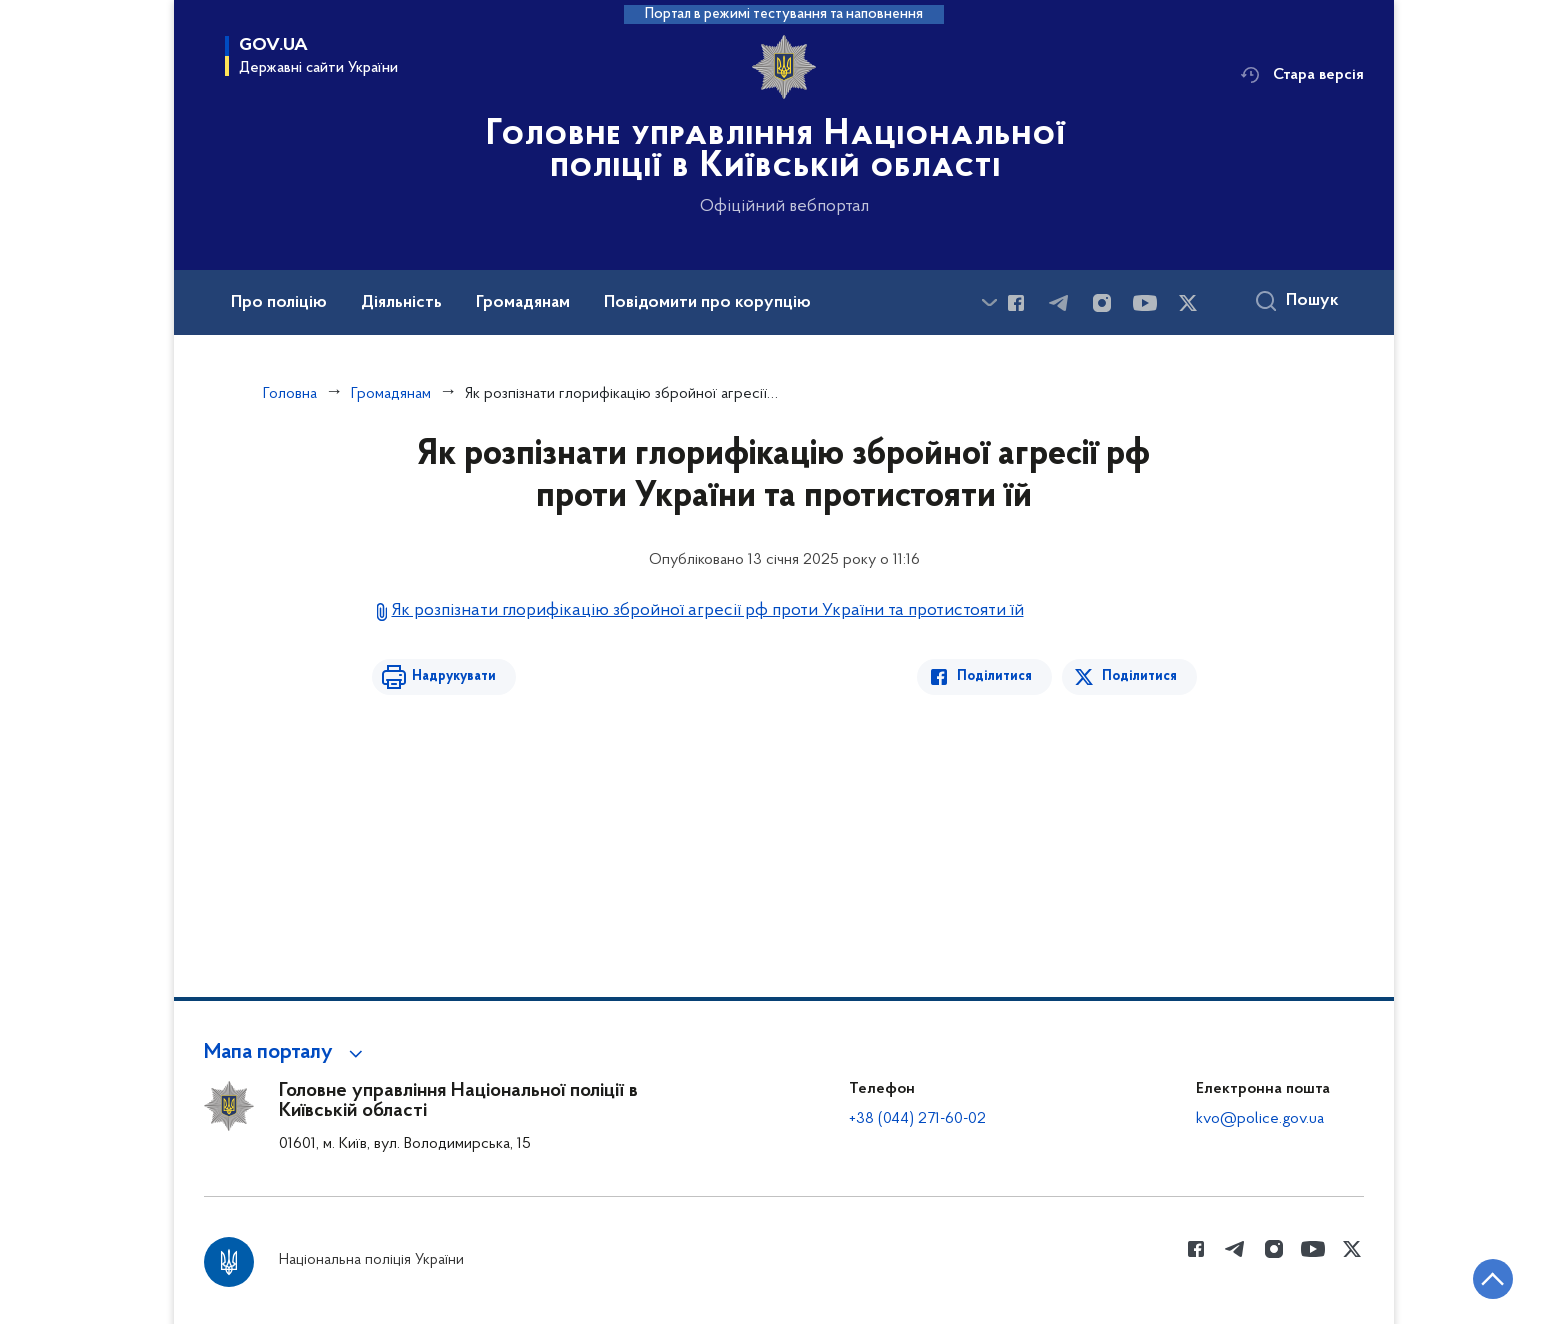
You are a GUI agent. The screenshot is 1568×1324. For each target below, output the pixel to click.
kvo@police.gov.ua (1260, 1119)
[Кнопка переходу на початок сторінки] (1493, 1279)
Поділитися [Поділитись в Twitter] (1139, 676)
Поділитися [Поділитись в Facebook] (994, 676)
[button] (286, 1053)
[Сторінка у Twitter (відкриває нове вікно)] (1188, 303)
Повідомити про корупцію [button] (707, 303)
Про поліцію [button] (279, 303)
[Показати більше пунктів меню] (989, 302)
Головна (290, 394)
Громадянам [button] (523, 303)
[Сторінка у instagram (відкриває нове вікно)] (1102, 303)
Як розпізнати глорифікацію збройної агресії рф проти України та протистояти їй (708, 610)
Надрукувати (454, 676)
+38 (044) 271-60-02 (917, 1119)
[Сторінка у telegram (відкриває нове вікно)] (1059, 303)
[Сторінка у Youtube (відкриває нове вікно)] (1145, 303)
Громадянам (391, 394)
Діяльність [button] (401, 303)
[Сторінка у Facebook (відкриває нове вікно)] (1016, 303)
